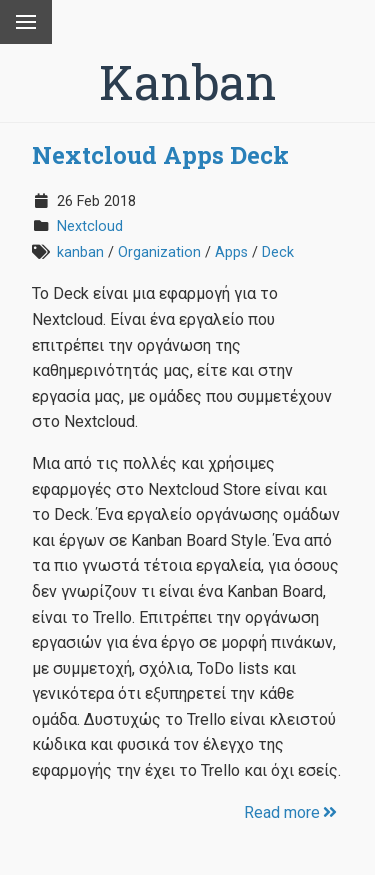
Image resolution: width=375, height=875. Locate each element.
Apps (231, 252)
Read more (292, 812)
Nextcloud (90, 226)
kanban (80, 252)
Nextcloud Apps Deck (160, 155)
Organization (159, 252)
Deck (278, 252)
